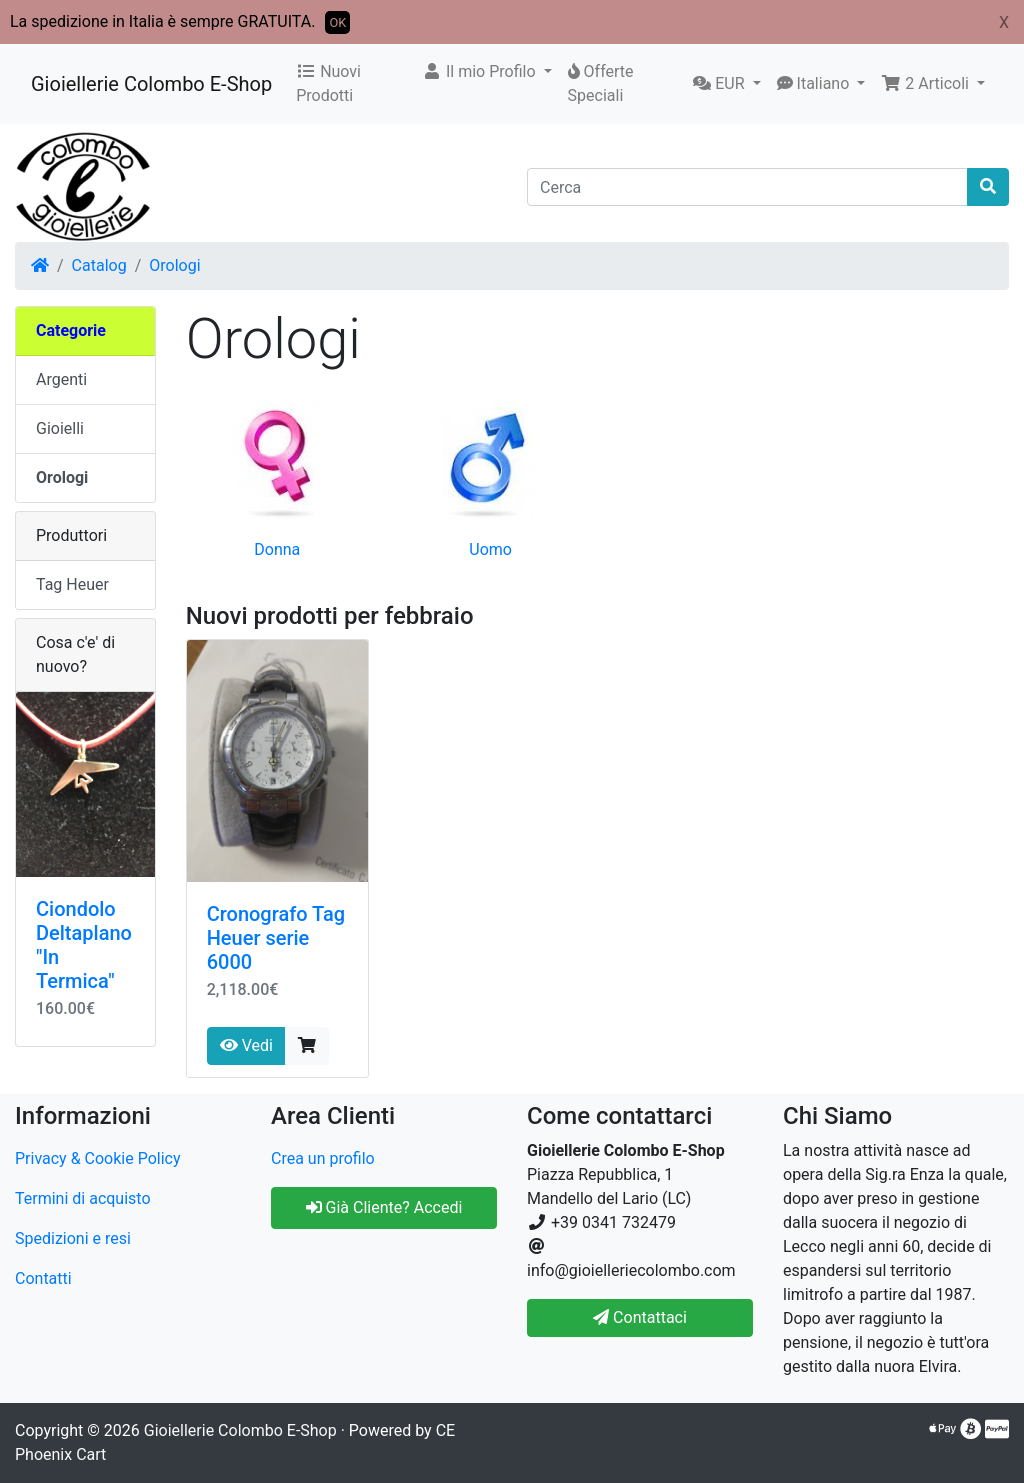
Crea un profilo (323, 1158)
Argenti (61, 379)
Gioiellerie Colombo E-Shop (151, 84)
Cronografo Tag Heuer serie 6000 (276, 938)
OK (337, 22)
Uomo (490, 549)
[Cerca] (747, 187)
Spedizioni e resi (73, 1238)
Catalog (99, 265)
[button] (487, 72)
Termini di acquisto (83, 1198)
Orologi (174, 265)
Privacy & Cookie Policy (98, 1158)
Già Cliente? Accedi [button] (384, 1207)
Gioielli (60, 428)
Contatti (43, 1278)
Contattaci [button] (640, 1317)
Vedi (246, 1045)
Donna (277, 549)
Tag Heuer (72, 584)
